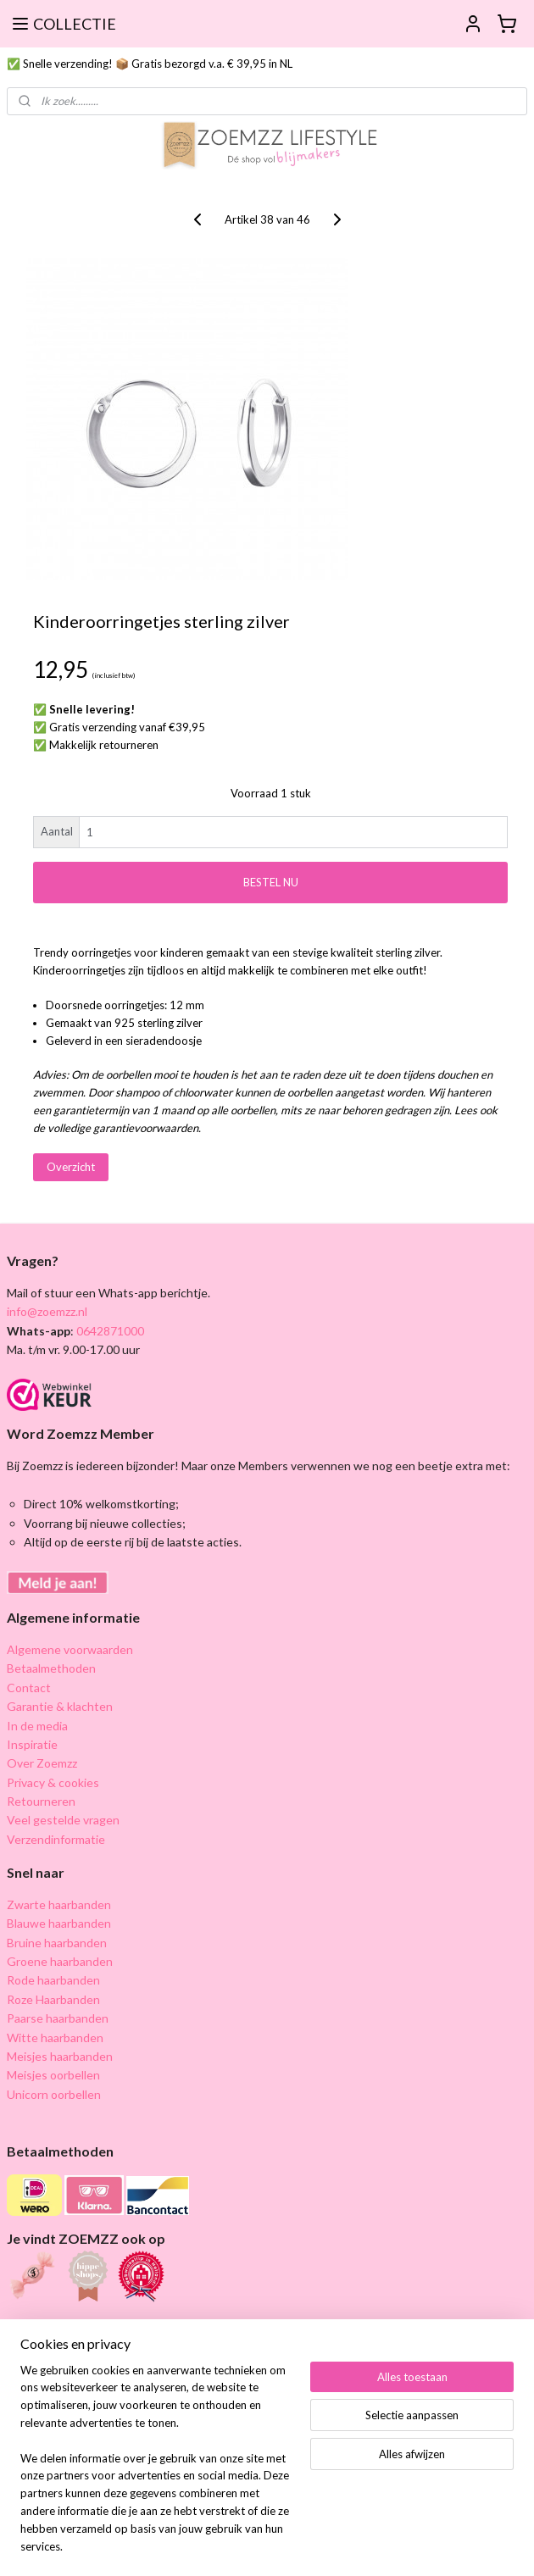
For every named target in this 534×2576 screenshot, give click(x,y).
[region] (155, 2469)
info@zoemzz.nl (47, 1311)
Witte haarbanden (55, 2037)
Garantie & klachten (60, 1706)
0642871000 (109, 1331)
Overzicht (71, 1167)
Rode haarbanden (53, 1980)
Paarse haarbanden (57, 2018)
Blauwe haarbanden (59, 1923)
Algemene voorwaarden (70, 1649)
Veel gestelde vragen (63, 1820)
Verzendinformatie (56, 1839)
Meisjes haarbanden (60, 2056)
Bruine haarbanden (57, 1942)
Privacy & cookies (53, 1782)
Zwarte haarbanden (59, 1904)
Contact (29, 1687)
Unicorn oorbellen (54, 2094)
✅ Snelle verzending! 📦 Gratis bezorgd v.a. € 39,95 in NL (149, 63)
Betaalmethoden (51, 1668)
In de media (37, 1725)
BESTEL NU (270, 882)
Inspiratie (32, 1744)
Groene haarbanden (60, 1961)
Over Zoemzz (42, 1763)
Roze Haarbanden (53, 1999)
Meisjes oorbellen (53, 2075)
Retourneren (41, 1801)
